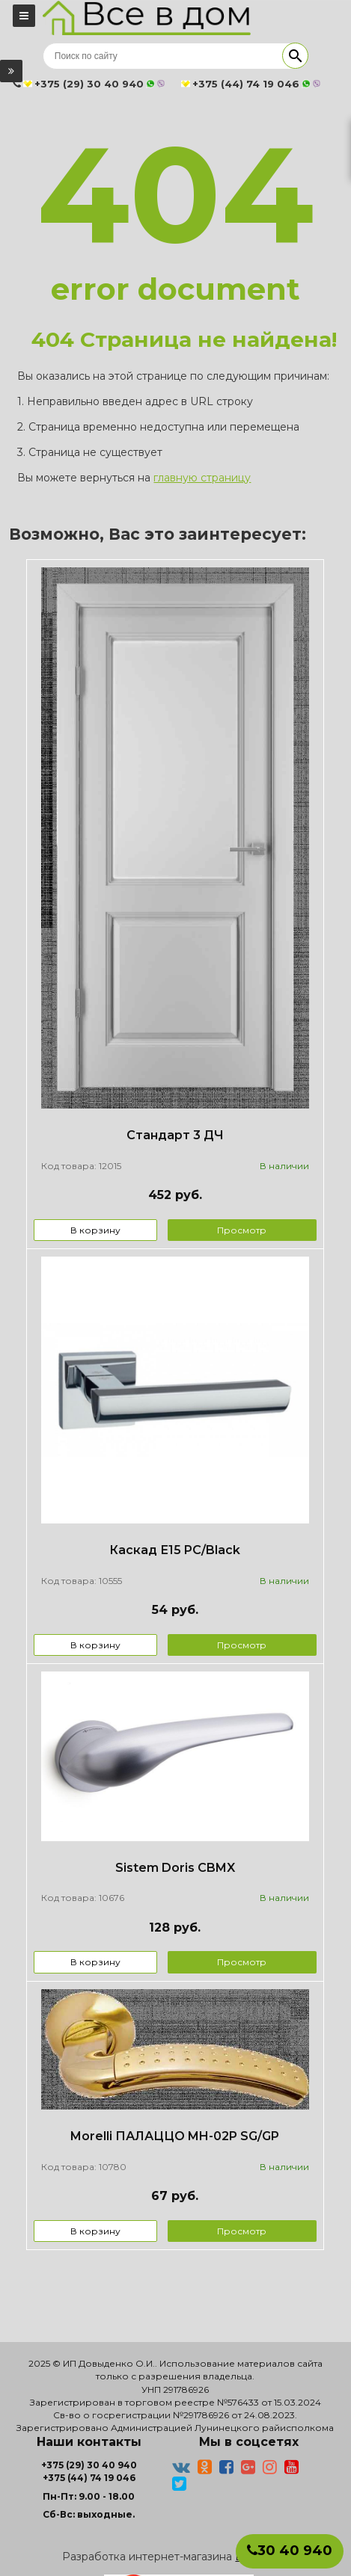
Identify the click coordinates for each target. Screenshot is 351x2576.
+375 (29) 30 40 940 (89, 2465)
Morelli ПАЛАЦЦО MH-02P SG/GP (174, 2136)
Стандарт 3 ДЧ (175, 1135)
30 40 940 (289, 2550)
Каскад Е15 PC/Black (174, 1550)
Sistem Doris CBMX (175, 1868)
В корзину (95, 1230)
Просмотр (241, 1230)
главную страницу (202, 477)
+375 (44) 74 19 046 (89, 2477)
